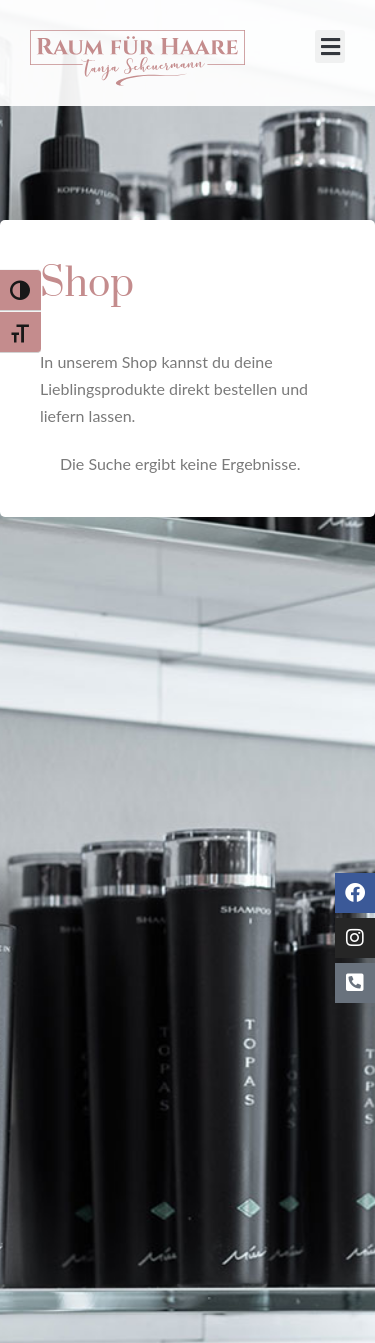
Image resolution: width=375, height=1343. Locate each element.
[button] (330, 46)
